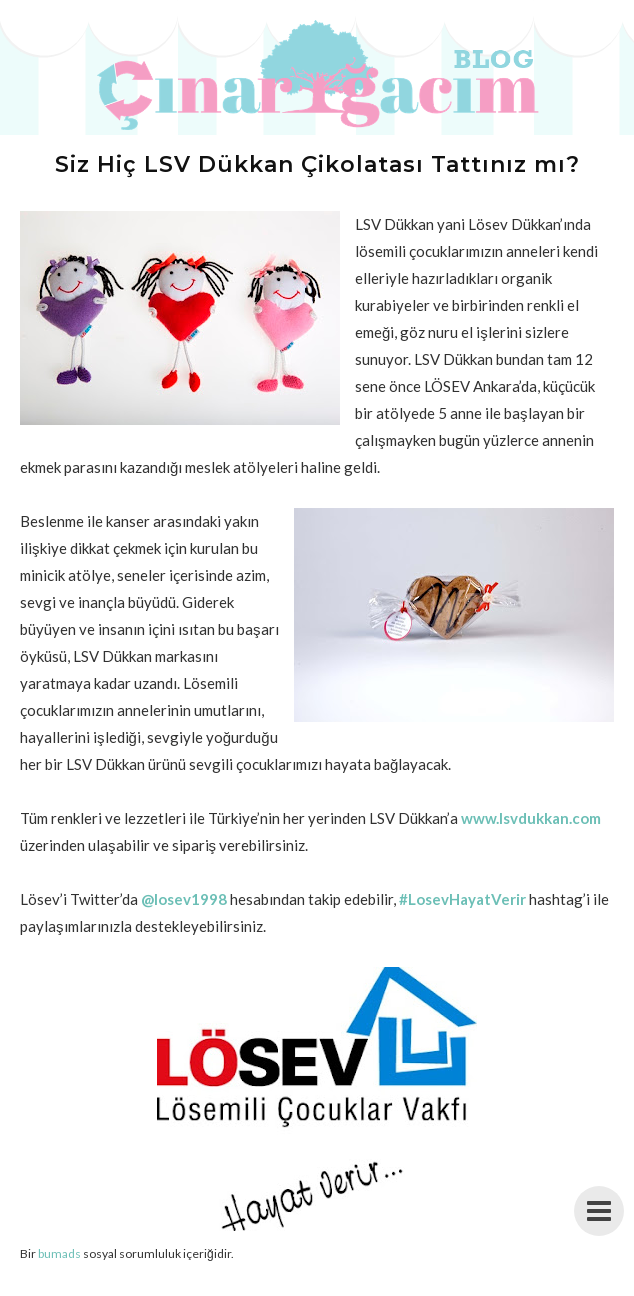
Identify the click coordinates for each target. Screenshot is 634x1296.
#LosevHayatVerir (462, 899)
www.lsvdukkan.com (531, 818)
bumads (59, 1253)
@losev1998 (184, 899)
